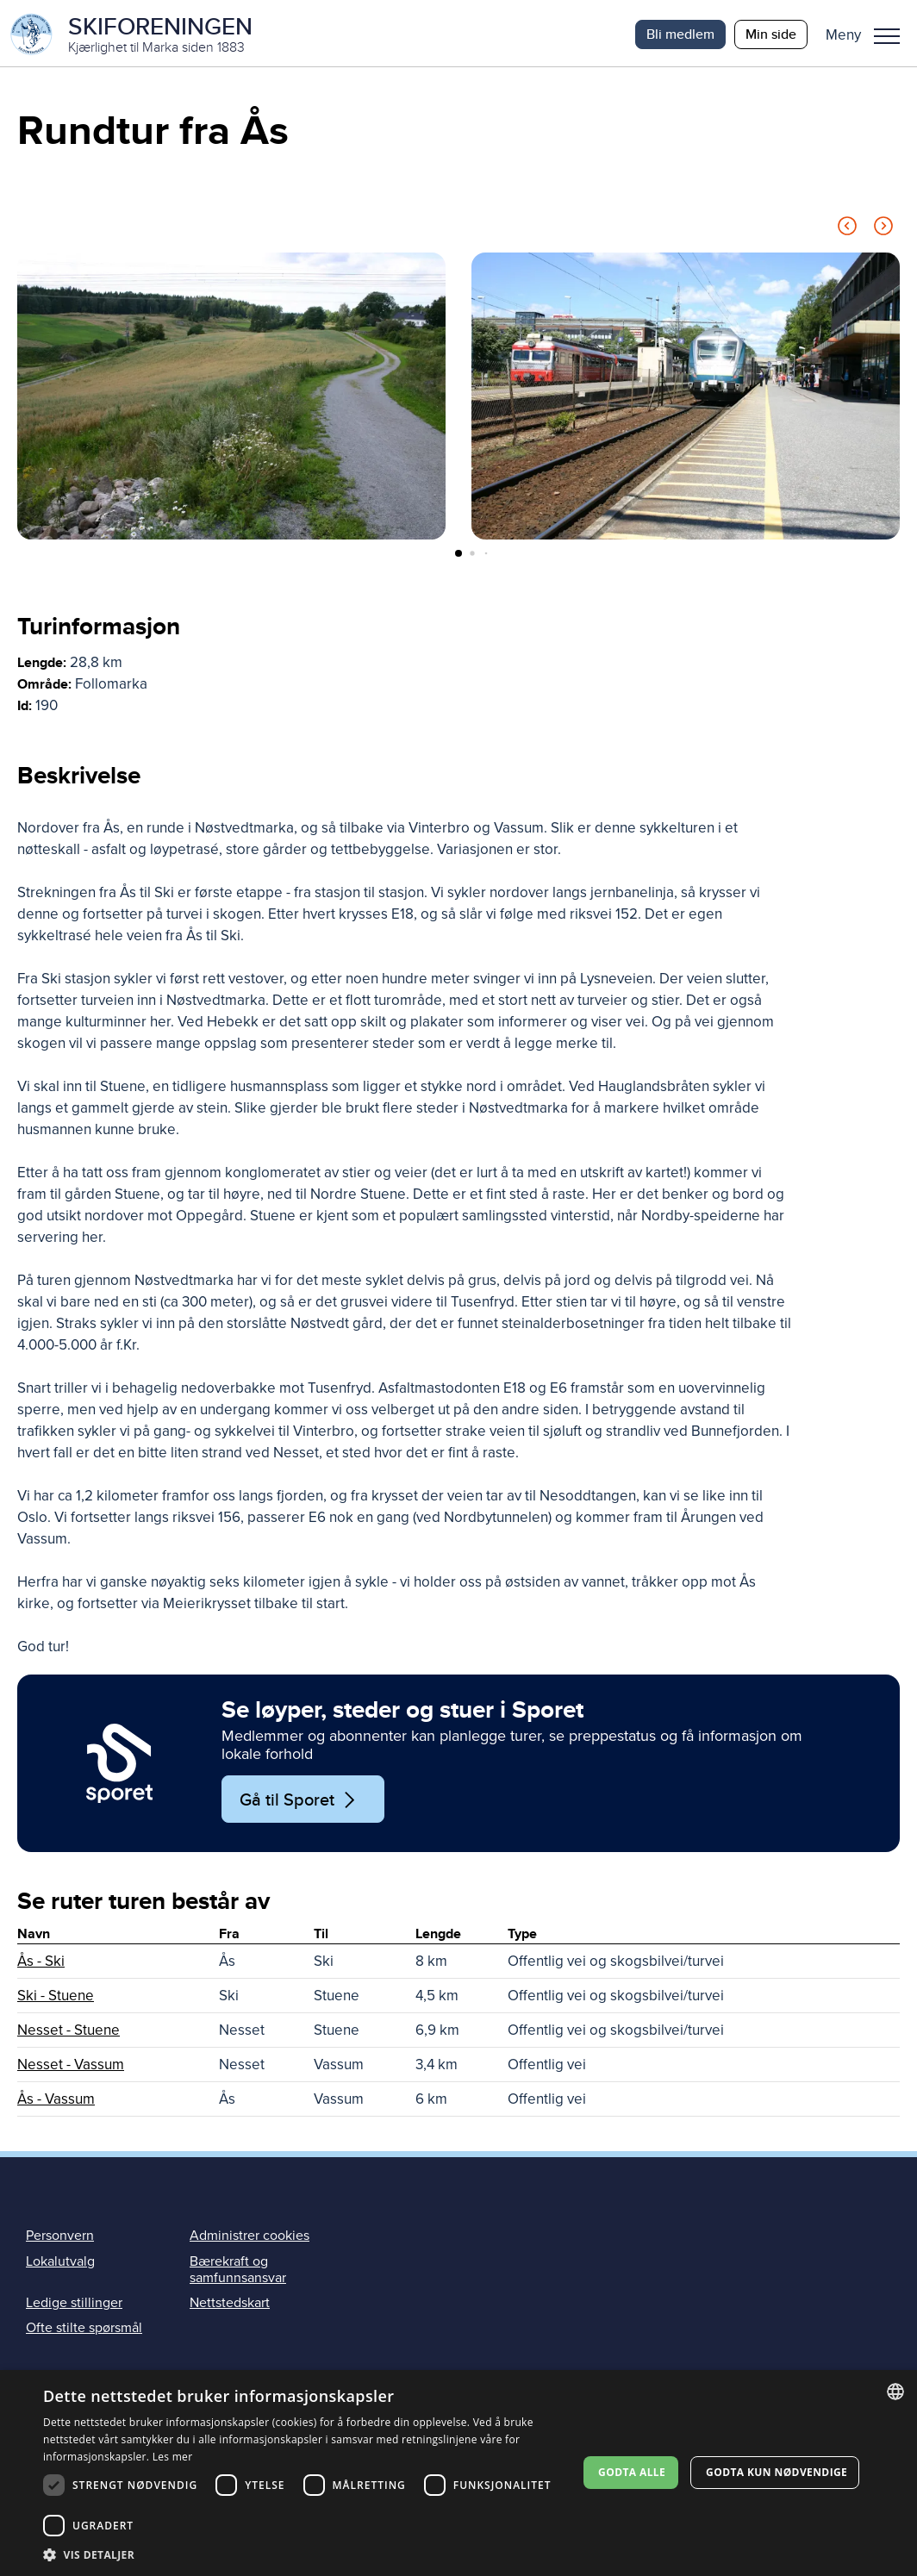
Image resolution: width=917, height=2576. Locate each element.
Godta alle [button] (631, 2472)
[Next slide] (883, 231)
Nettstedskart (230, 2305)
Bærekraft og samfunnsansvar (238, 2272)
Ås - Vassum (56, 2102)
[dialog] (458, 2473)
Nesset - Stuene (68, 2033)
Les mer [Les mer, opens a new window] (173, 2456)
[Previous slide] (847, 231)
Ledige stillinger (74, 2305)
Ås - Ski (41, 1964)
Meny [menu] (887, 36)
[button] (869, 34)
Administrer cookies (249, 2238)
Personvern (60, 2238)
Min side (770, 34)
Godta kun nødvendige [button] (776, 2472)
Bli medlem (680, 34)
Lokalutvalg (60, 2264)
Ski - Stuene (55, 1998)
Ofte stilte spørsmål (84, 2330)
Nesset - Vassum (70, 2067)
